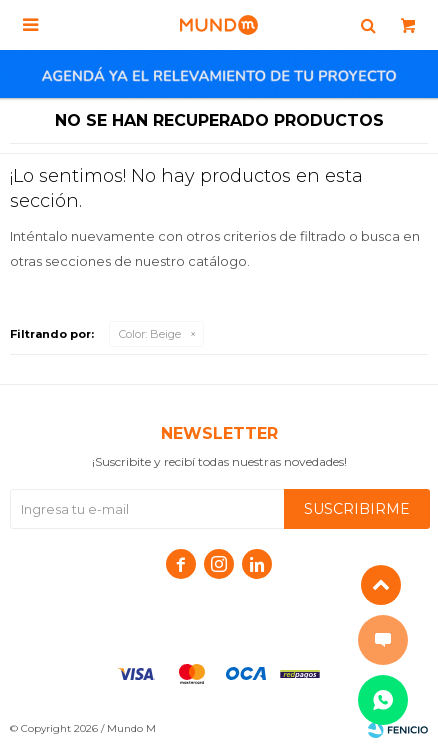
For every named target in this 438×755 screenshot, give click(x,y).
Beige (150, 334)
